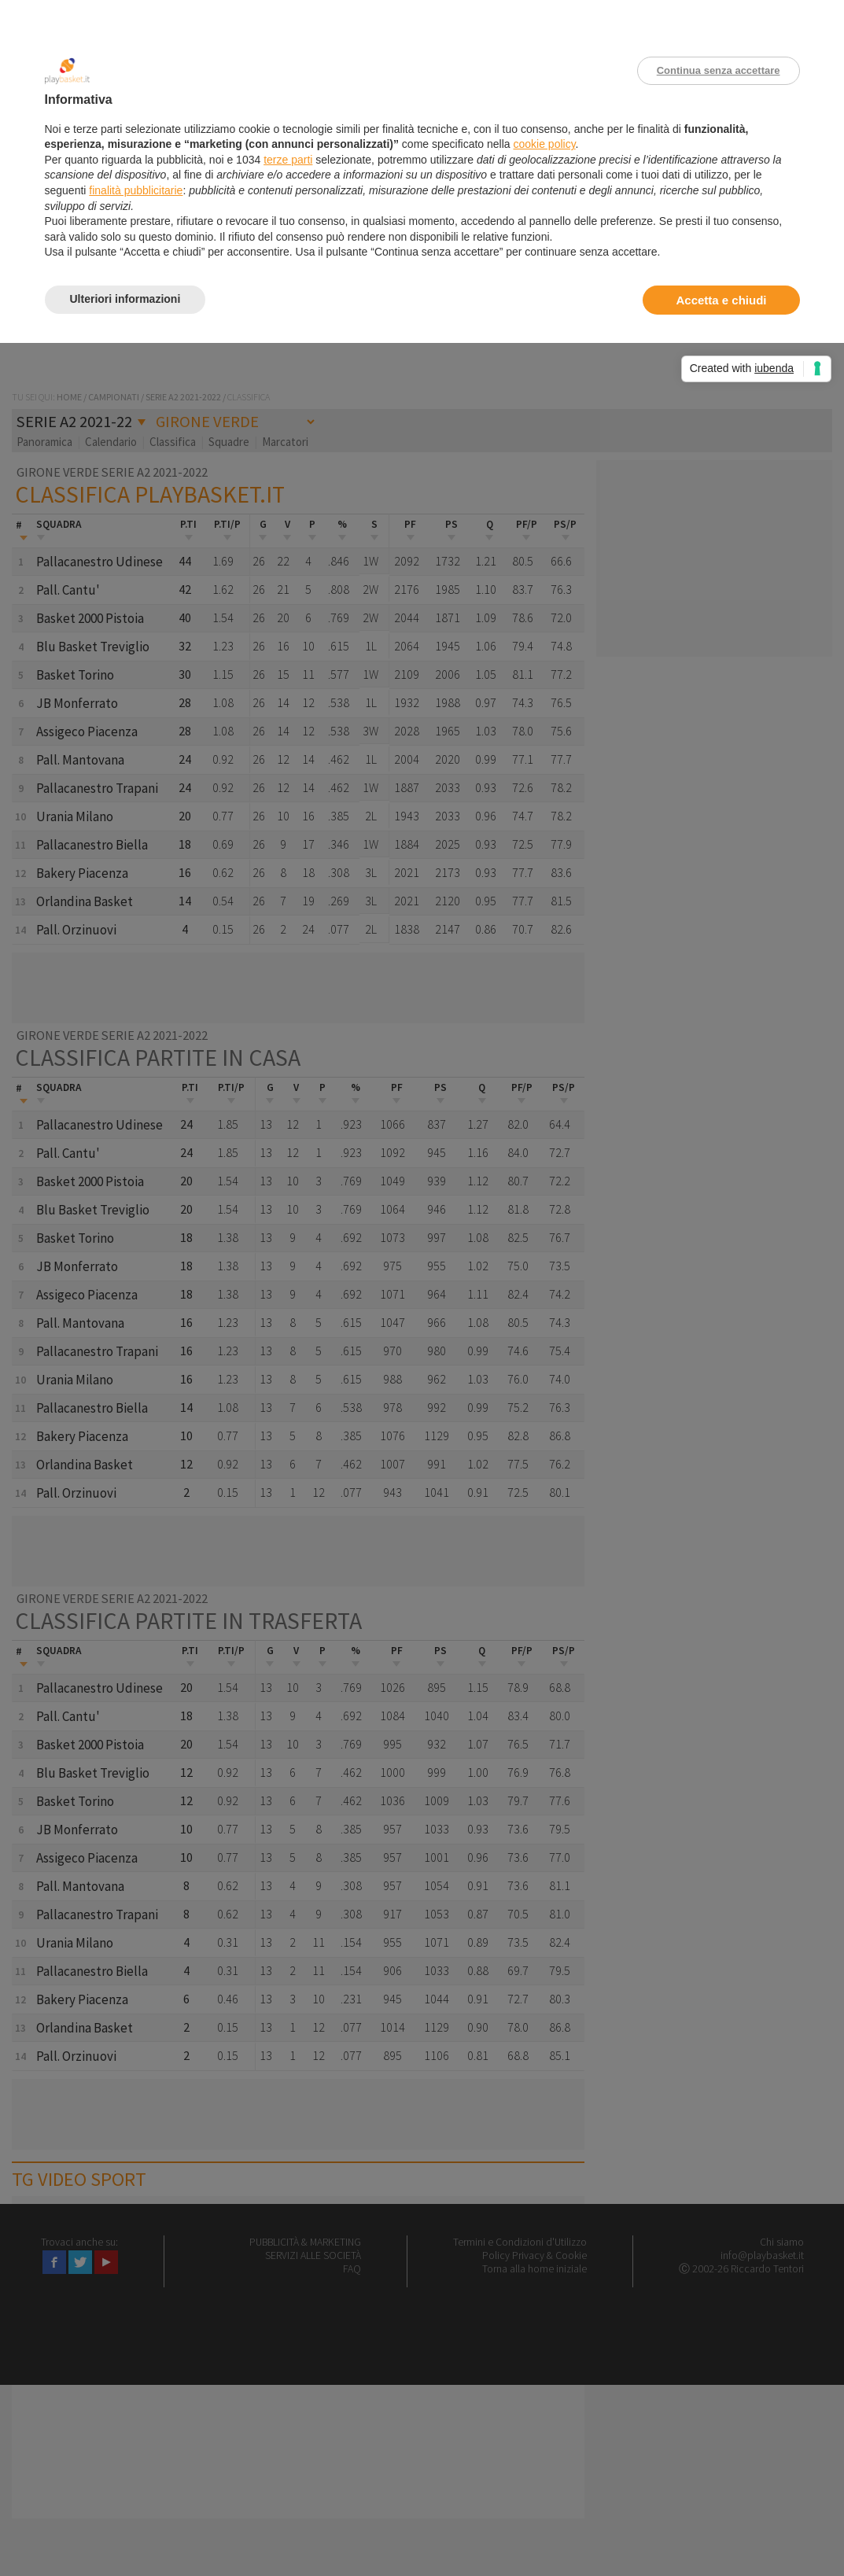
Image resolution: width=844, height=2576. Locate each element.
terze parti (288, 159)
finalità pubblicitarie (135, 190)
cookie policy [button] (544, 144)
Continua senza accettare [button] (718, 70)
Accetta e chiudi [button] (721, 300)
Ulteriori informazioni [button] (125, 299)
